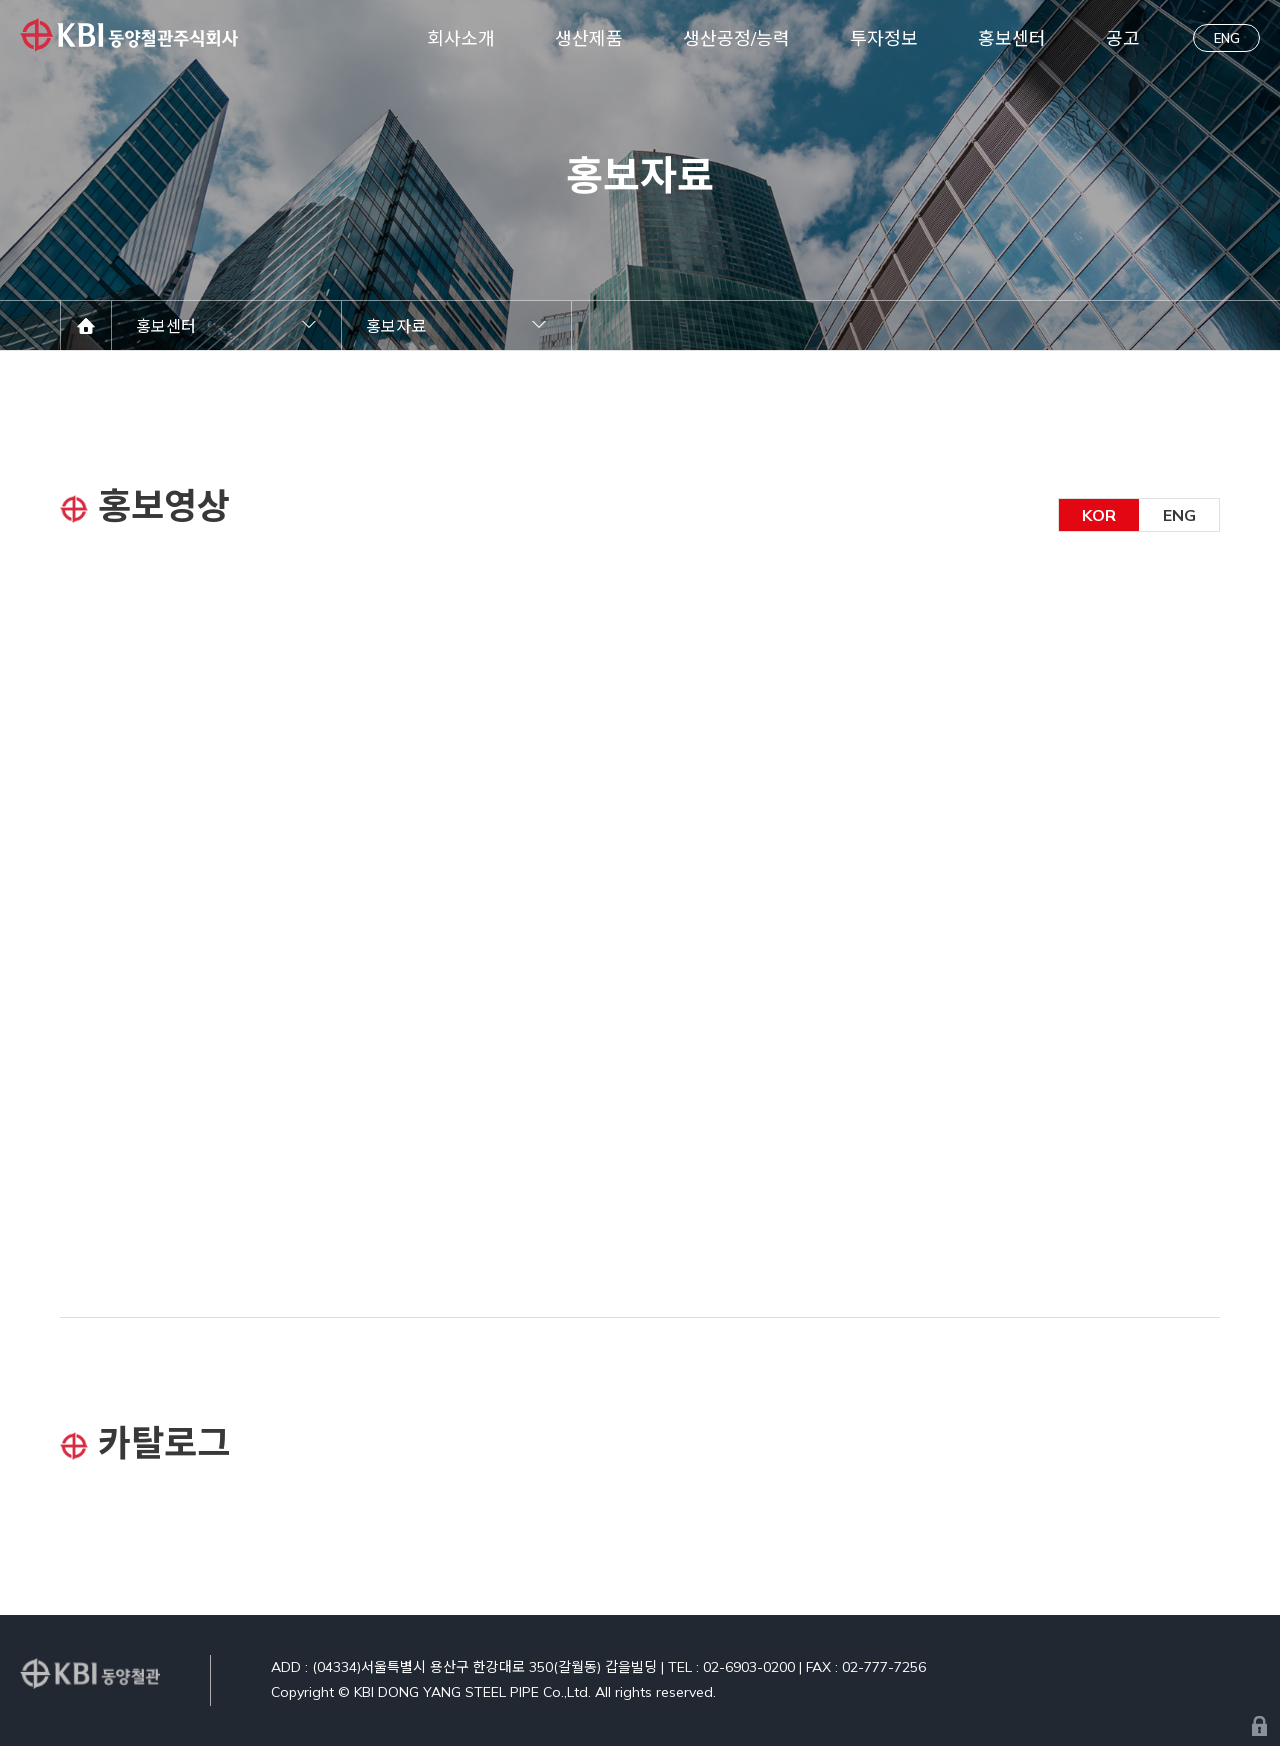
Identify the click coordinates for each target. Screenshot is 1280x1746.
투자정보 (884, 38)
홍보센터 (1012, 38)
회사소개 (461, 38)
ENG (1227, 38)
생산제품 (589, 38)
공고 (1123, 38)
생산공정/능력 (736, 38)
